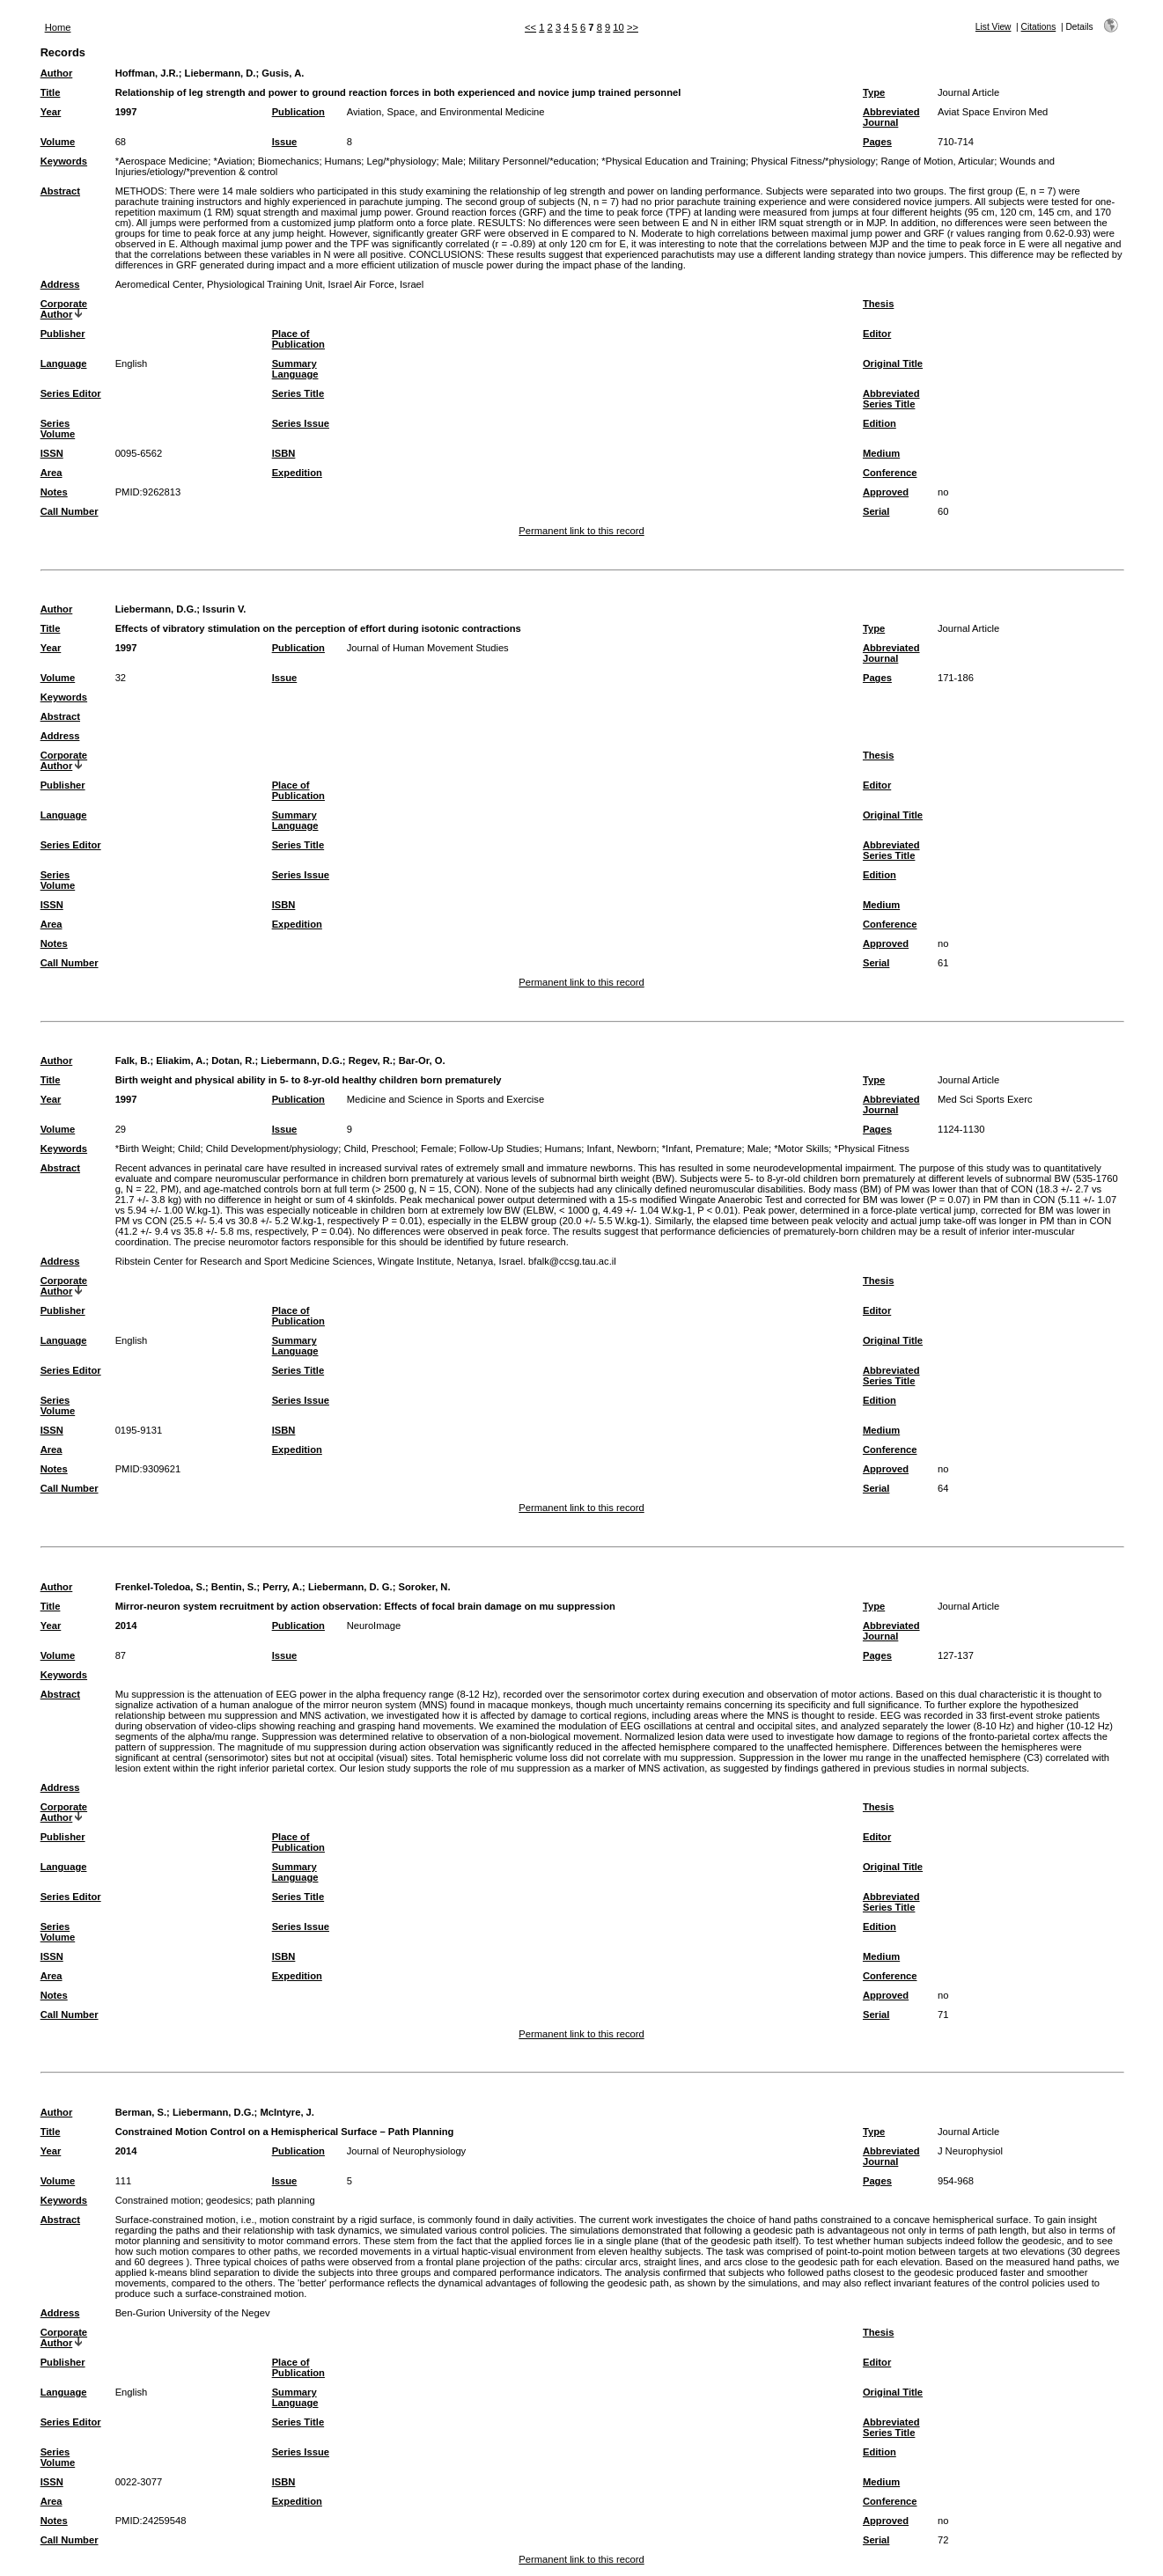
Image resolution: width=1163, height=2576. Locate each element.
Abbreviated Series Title (891, 398)
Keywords (63, 161)
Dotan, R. (232, 1060)
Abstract (60, 191)
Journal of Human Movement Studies (428, 647)
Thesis (878, 303)
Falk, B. (133, 1060)
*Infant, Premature (702, 1148)
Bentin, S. (234, 1587)
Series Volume (58, 428)
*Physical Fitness (872, 1148)
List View (993, 27)
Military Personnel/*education (532, 161)
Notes (54, 492)
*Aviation (233, 161)
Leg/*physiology (402, 161)
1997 (126, 111)
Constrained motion (158, 2200)
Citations (1038, 27)
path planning (284, 2200)
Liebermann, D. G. (350, 1587)
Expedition (297, 472)
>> (632, 27)
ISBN (284, 453)
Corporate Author (63, 308)
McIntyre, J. (287, 2112)
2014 (126, 1625)
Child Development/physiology (272, 1148)
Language (63, 363)
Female (437, 1148)
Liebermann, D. (220, 73)
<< (530, 27)
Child (189, 1148)
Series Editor (70, 393)
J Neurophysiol (970, 2151)
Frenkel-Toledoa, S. (160, 1587)
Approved (886, 492)
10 (618, 27)
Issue (285, 141)
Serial (876, 511)
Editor (877, 333)
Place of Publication (298, 338)
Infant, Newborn (621, 1148)
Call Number (69, 511)
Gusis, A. (282, 73)
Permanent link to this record (581, 530)
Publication (298, 111)
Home (58, 27)
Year (51, 111)
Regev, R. (371, 1060)
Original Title (893, 363)
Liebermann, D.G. (156, 609)
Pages (877, 141)
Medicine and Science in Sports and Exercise (446, 1099)
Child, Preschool (379, 1148)
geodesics (228, 2200)
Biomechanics (289, 161)
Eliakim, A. (180, 1060)
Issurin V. (224, 609)
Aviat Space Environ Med (993, 111)
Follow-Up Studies (500, 1148)
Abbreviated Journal (891, 117)
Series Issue (300, 423)
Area (51, 472)
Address (60, 284)
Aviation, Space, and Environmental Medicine (446, 111)
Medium (881, 453)
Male (452, 161)
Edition (879, 423)
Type (874, 92)
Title (50, 92)
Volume (58, 141)
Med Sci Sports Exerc (985, 1099)
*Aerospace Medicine (162, 161)
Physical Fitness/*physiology (813, 161)
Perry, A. (282, 1587)
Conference (890, 472)
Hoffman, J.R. (147, 73)
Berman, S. (140, 2112)
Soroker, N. (424, 1587)
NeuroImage (374, 1625)
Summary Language (295, 368)
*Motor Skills (801, 1148)
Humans (343, 161)
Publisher (62, 333)
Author (56, 73)
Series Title (298, 393)
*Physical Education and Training (673, 161)
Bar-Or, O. (422, 1060)
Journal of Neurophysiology (407, 2151)
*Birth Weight (144, 1148)
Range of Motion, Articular (937, 161)
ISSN (51, 453)
